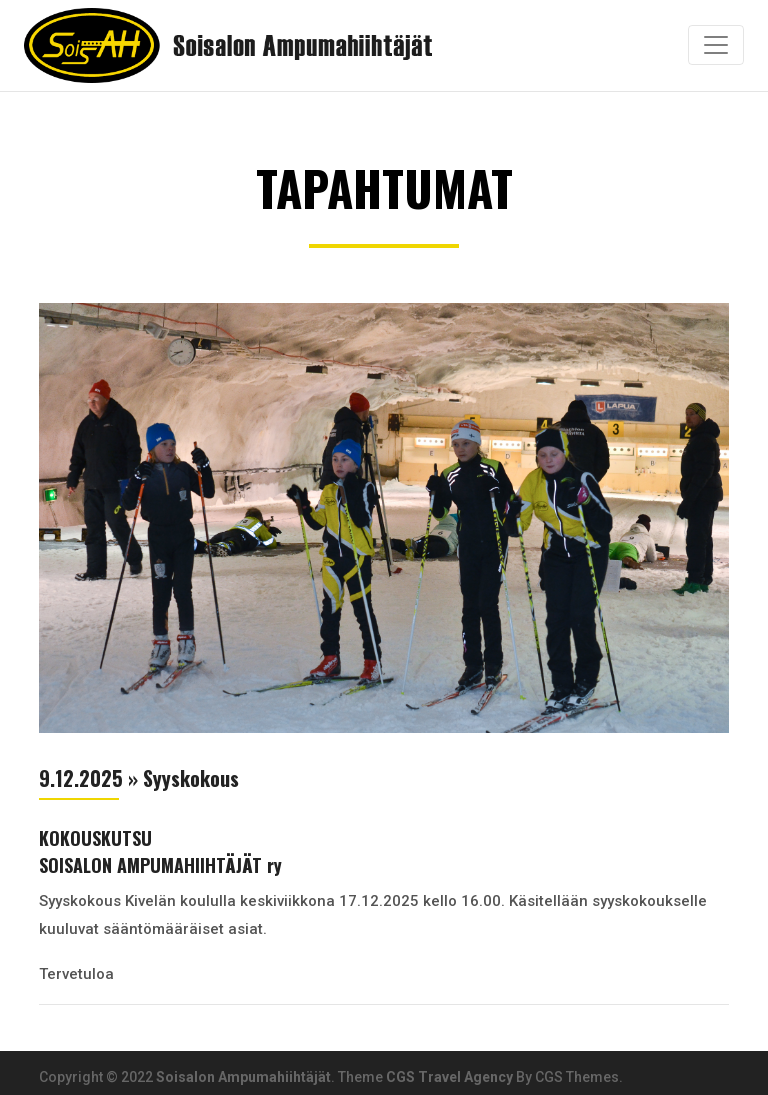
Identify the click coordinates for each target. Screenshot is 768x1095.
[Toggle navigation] (716, 45)
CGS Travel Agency (449, 1077)
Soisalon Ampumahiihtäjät (243, 1077)
